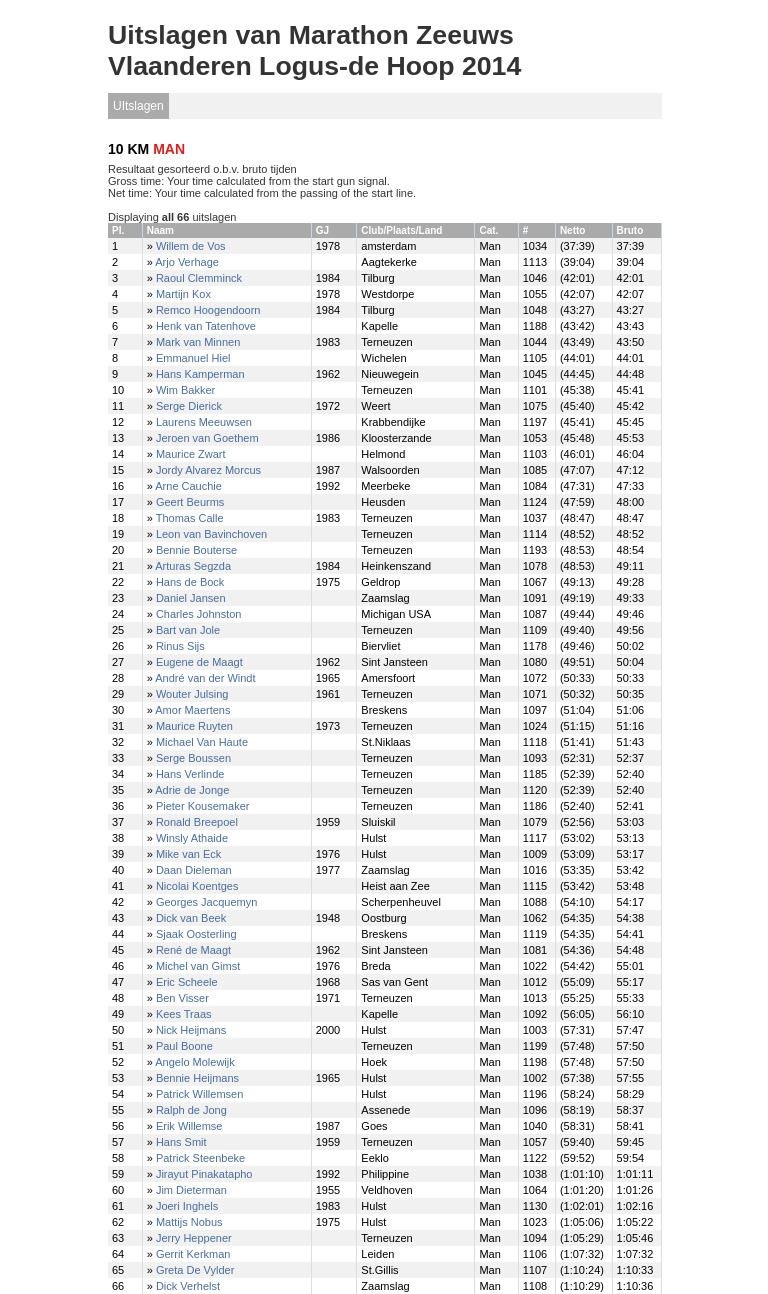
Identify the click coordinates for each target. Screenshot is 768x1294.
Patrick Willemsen (199, 1094)
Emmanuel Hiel (193, 358)
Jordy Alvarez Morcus (208, 470)
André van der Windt (205, 678)
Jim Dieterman (191, 1190)
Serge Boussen (193, 758)
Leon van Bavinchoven (211, 534)
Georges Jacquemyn (207, 902)
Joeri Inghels (187, 1206)
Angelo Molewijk (194, 1062)
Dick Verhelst (188, 1286)
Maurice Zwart (191, 454)
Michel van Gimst (198, 966)
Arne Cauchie (188, 486)
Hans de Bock (190, 582)
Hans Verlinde (190, 774)
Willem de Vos (191, 246)
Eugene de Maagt (199, 662)
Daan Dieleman (194, 870)
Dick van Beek (191, 918)
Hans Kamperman (200, 374)
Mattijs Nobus (189, 1222)
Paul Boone (184, 1046)
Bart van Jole (188, 630)
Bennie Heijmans (197, 1078)
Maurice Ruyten (194, 726)
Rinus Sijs (180, 646)
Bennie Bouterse (196, 550)
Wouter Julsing (192, 694)
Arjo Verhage (187, 262)
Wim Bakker (185, 390)
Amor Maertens (192, 710)
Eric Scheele (187, 982)
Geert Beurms (190, 502)
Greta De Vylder (195, 1270)
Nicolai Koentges (197, 886)
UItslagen (138, 106)
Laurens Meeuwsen (204, 422)
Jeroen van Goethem (207, 438)
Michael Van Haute (202, 742)
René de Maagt (193, 950)
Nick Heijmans (191, 1030)
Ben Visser (182, 998)
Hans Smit (181, 1142)
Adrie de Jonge (192, 790)
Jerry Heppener (194, 1238)
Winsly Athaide (192, 838)
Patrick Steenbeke (200, 1158)
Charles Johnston (199, 614)
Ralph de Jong (191, 1110)
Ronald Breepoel (197, 822)
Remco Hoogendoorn (208, 310)
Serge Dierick (189, 406)
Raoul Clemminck (199, 278)
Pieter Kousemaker (203, 806)
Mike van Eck (188, 854)
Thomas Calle (190, 518)
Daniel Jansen (191, 598)
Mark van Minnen (198, 342)
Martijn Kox (183, 294)
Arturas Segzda (193, 566)
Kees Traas (184, 1014)
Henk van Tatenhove (206, 326)
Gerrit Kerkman (193, 1254)
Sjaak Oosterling (196, 934)
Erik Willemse (189, 1126)
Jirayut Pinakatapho (204, 1174)
